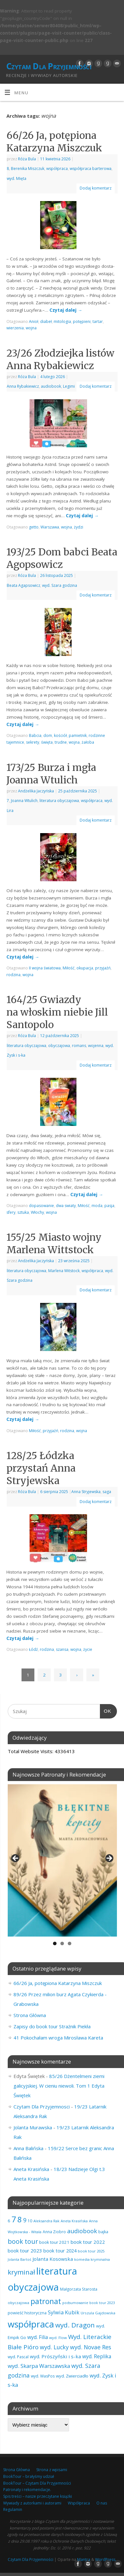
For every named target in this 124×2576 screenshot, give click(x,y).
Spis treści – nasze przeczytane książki (37, 2496)
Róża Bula (27, 159)
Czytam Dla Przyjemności (48, 66)
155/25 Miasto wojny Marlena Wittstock (54, 1243)
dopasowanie (41, 1205)
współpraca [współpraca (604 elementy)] (31, 2324)
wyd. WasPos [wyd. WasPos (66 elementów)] (43, 2376)
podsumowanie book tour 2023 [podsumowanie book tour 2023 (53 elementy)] (88, 2303)
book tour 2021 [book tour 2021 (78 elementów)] (54, 2242)
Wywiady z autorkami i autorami (32, 2503)
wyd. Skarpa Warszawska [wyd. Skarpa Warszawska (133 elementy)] (39, 2365)
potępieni (82, 321)
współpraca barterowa (90, 168)
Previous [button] (16, 1858)
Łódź (33, 1649)
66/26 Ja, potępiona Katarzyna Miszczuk (54, 141)
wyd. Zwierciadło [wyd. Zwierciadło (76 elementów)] (72, 2376)
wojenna (95, 1045)
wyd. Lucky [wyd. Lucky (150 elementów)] (54, 2347)
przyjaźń (103, 968)
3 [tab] (69, 1943)
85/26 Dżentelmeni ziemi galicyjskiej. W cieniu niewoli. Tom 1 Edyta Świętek (58, 2086)
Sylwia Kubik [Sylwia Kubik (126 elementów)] (63, 2312)
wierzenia (15, 328)
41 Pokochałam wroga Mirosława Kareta (58, 2037)
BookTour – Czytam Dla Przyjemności (37, 2483)
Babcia (35, 735)
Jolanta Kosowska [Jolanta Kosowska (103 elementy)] (52, 2259)
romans (79, 1045)
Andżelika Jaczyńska (36, 791)
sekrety (32, 742)
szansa (62, 1649)
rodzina (13, 974)
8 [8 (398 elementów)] (19, 2219)
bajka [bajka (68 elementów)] (103, 2231)
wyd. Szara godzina (59, 585)
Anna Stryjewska (86, 1491)
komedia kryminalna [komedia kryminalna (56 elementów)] (92, 2259)
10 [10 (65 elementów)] (30, 2221)
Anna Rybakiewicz (23, 386)
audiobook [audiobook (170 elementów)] (82, 2231)
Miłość (69, 968)
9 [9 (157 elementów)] (24, 2220)
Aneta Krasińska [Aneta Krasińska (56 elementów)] (74, 2220)
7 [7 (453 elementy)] (14, 2219)
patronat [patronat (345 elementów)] (46, 2301)
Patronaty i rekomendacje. (27, 2489)
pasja (109, 1205)
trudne (61, 742)
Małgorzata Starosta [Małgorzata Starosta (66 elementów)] (78, 2289)
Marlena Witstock (64, 1270)
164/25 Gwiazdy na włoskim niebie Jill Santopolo (57, 1012)
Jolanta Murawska (32, 2127)
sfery (10, 1212)
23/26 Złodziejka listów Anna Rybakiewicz (60, 359)
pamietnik (78, 735)
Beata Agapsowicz (23, 585)
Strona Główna (29, 2015)
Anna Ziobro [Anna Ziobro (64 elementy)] (54, 2231)
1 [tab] (55, 1943)
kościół (60, 735)
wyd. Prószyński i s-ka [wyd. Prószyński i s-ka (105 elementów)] (55, 2356)
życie (87, 1649)
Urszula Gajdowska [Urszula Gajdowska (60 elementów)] (98, 2312)
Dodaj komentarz (95, 188)
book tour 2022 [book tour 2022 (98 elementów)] (88, 2242)
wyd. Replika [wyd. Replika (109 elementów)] (96, 2356)
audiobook (51, 386)
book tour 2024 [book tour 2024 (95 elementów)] (59, 2250)
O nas (101, 2503)
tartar (98, 321)
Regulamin (12, 2509)
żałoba (88, 742)
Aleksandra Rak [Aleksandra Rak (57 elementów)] (46, 2220)
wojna (31, 328)
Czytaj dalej (65, 310)
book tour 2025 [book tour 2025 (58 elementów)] (91, 2251)
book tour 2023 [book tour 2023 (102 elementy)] (25, 2250)
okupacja (84, 968)
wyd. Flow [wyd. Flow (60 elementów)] (58, 2337)
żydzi (78, 527)
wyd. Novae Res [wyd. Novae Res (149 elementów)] (90, 2347)
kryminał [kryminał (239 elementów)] (21, 2272)
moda (97, 1205)
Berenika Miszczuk (27, 168)
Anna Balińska (28, 2148)
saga (106, 1491)
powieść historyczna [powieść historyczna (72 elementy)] (27, 2313)
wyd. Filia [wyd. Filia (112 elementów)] (37, 2337)
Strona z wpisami (51, 2469)
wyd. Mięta (16, 178)
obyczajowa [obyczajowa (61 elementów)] (18, 2302)
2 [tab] (62, 1943)
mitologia (62, 321)
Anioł (33, 321)
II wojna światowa (45, 968)
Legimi (69, 386)
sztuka (23, 1212)
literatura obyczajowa (59, 800)
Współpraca (79, 2503)
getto (34, 527)
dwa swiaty (66, 1205)
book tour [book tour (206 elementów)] (23, 2241)
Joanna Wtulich (24, 800)
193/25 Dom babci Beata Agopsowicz (61, 558)
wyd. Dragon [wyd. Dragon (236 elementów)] (75, 2324)
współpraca (57, 168)
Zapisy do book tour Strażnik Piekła (52, 2026)
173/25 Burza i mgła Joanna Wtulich (51, 773)
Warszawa (49, 527)
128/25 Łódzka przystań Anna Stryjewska (40, 1468)
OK (105, 1710)
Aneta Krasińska (31, 2169)
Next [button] (109, 1858)
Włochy (37, 1212)
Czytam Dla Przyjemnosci (41, 2106)
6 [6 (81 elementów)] (9, 2221)
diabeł (46, 321)
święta (47, 742)
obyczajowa (59, 1045)
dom (47, 735)
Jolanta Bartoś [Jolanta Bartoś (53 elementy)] (19, 2259)
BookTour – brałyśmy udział (28, 2476)
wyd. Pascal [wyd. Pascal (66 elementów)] (18, 2357)
